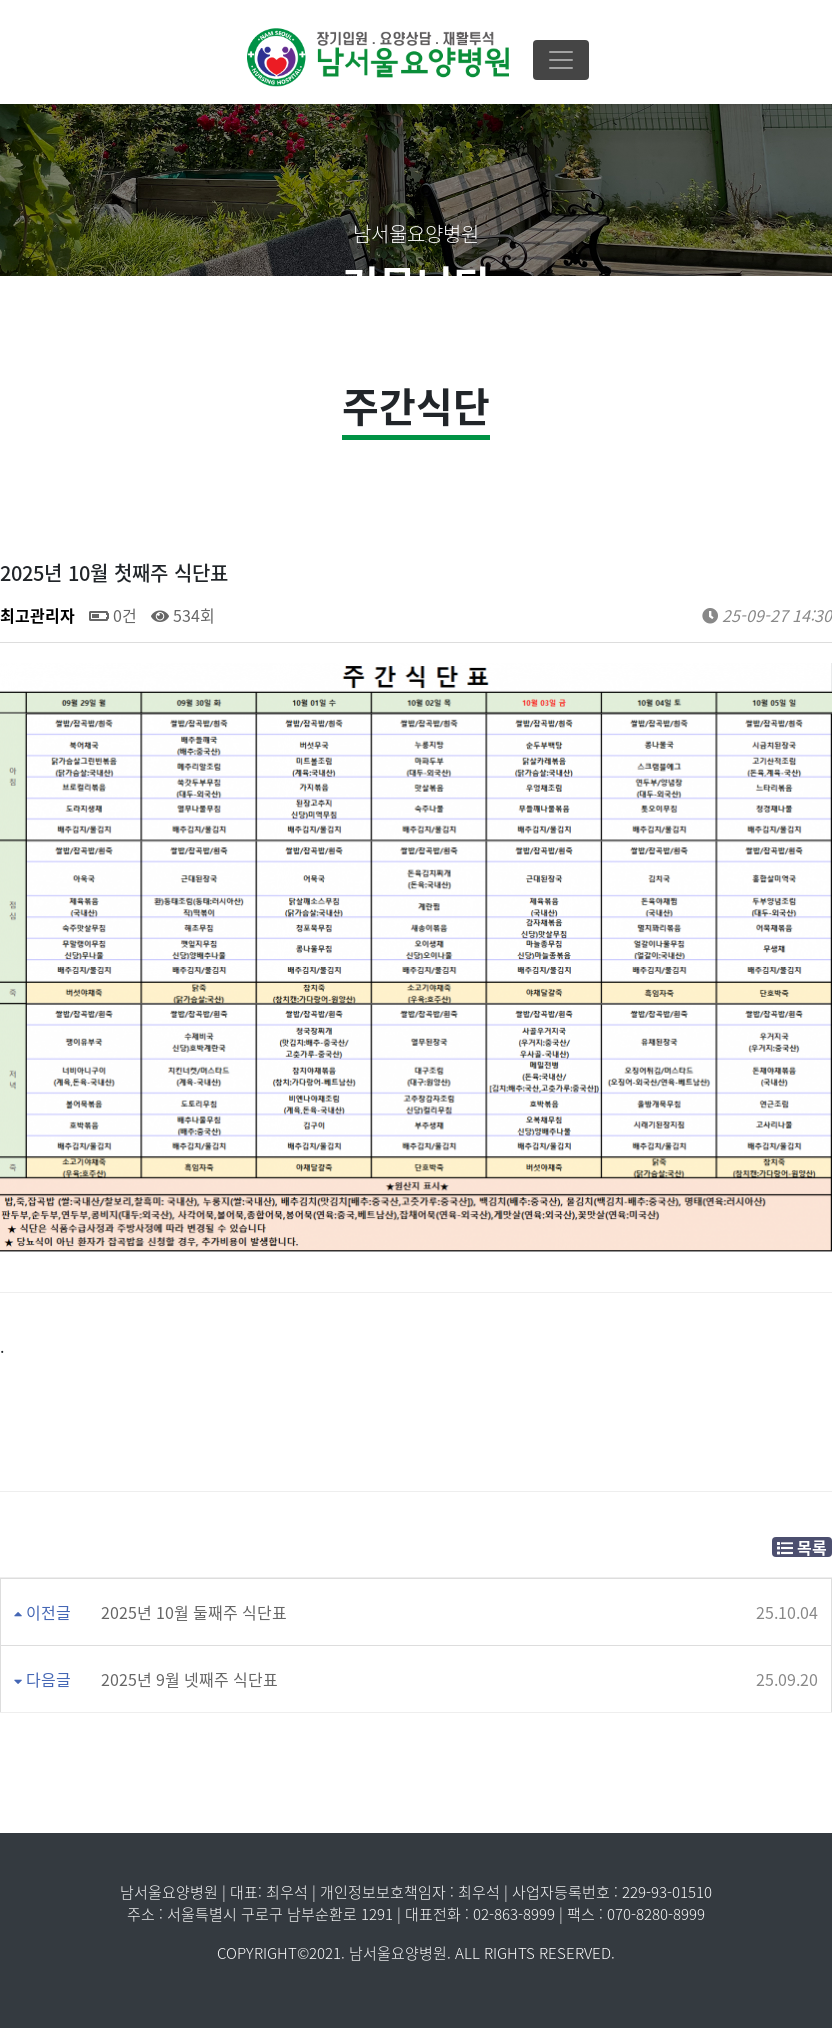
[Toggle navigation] (561, 60)
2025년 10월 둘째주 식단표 (194, 1612)
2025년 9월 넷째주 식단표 (189, 1679)
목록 (802, 1547)
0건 (113, 615)
